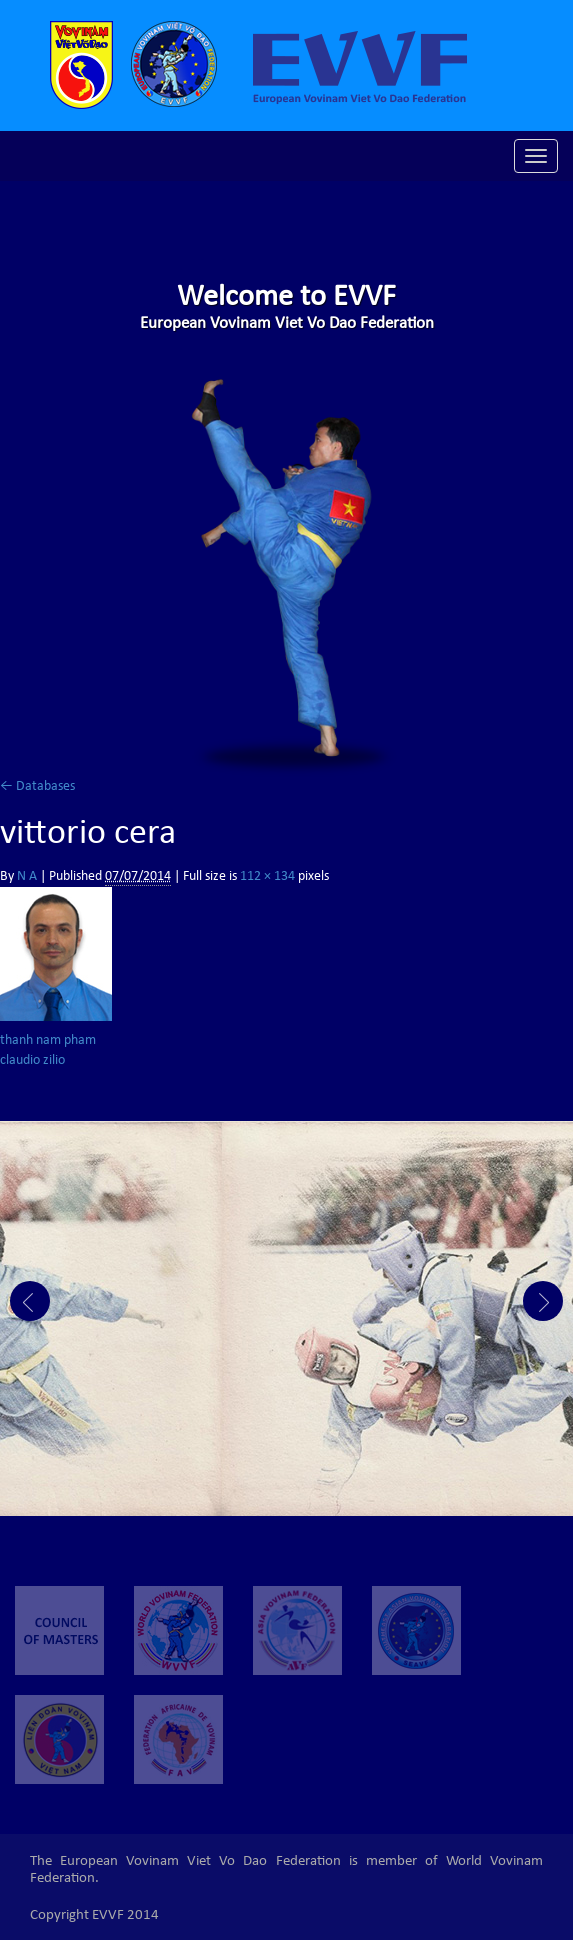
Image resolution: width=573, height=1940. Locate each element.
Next (543, 1301)
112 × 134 (267, 877)
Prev (30, 1301)
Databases (37, 787)
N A (27, 877)
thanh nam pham (48, 1041)
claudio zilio (32, 1061)
